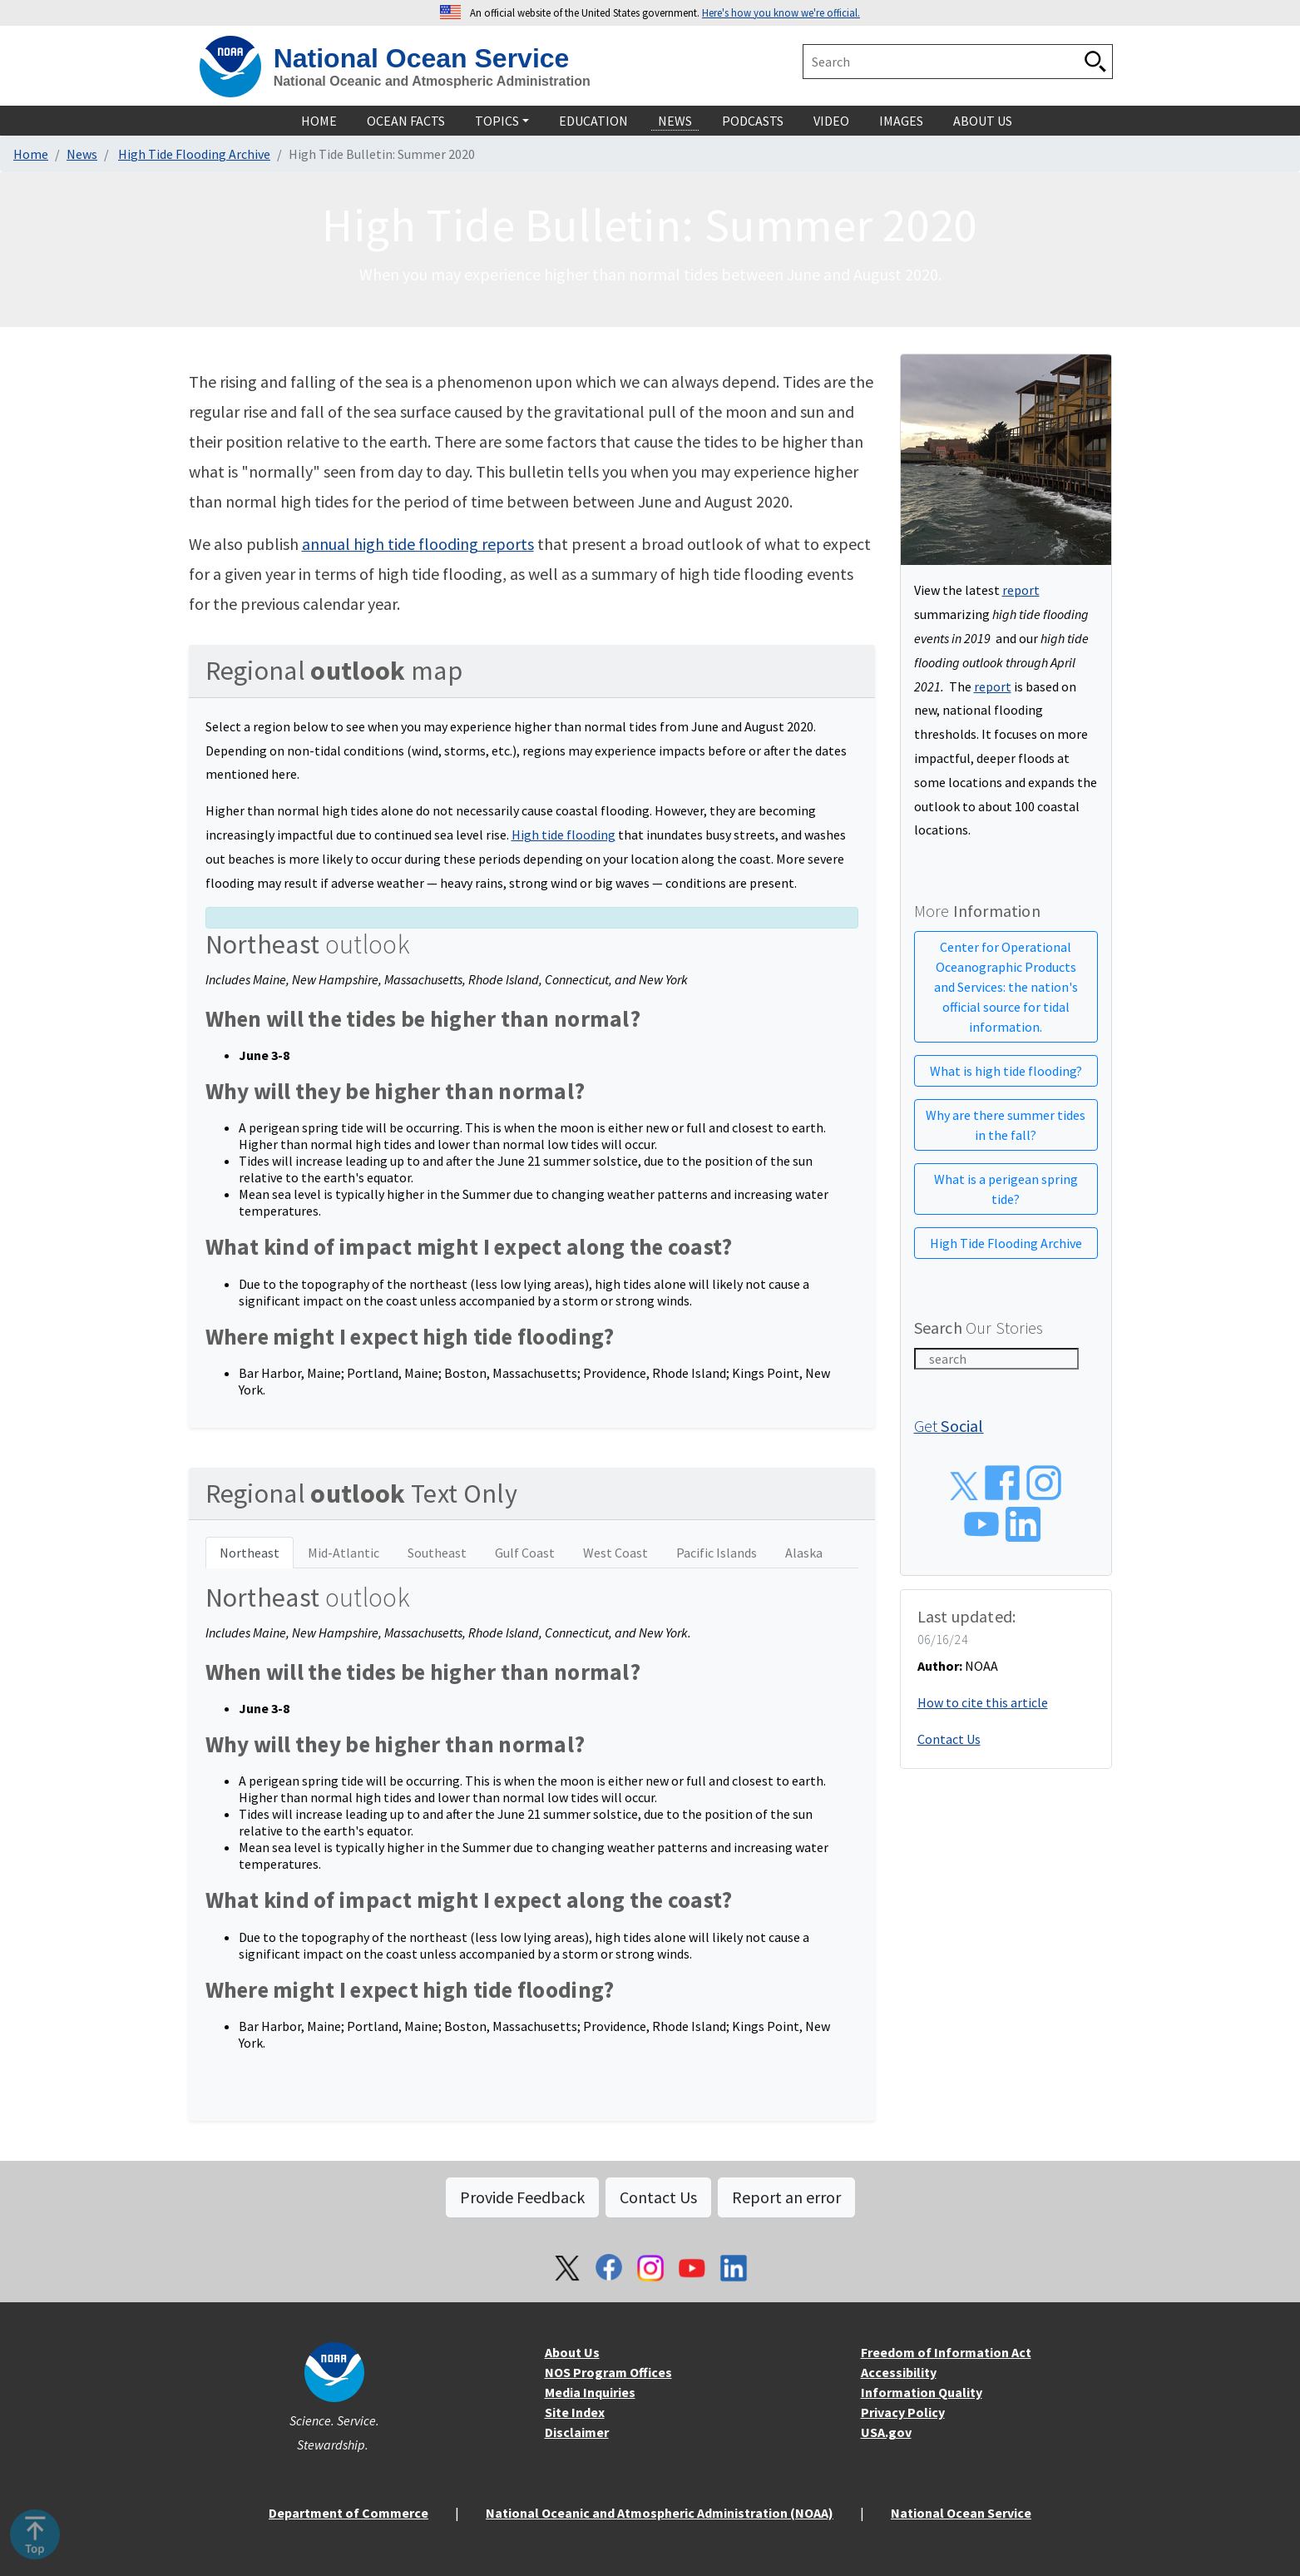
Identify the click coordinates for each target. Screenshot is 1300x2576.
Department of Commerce (348, 2512)
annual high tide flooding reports (418, 543)
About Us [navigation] (982, 120)
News (82, 154)
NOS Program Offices (608, 2372)
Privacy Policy (903, 2412)
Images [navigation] (901, 120)
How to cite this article (982, 1702)
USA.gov (886, 2432)
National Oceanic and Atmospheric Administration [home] (432, 81)
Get (949, 1425)
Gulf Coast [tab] (525, 1552)
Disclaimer (577, 2432)
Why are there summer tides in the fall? (1005, 1125)
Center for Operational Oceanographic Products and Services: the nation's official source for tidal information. (1006, 987)
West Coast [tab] (615, 1552)
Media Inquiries (590, 2392)
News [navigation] (675, 120)
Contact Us (949, 1739)
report (1021, 590)
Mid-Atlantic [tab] (343, 1552)
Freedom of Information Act (946, 2352)
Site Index (575, 2412)
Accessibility (899, 2372)
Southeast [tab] (437, 1552)
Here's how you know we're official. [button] (781, 12)
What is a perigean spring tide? (1006, 1189)
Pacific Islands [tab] (716, 1552)
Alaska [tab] (804, 1552)
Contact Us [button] (658, 2197)
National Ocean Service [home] (422, 58)
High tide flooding (563, 834)
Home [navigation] (319, 120)
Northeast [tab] (249, 1552)
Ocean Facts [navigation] (406, 120)
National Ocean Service (961, 2512)
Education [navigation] (593, 120)
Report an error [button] (786, 2197)
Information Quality (921, 2392)
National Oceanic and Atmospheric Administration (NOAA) (659, 2512)
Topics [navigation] (497, 120)
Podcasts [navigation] (752, 120)
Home (30, 154)
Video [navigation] (831, 120)
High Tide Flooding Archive (194, 154)
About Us (572, 2352)
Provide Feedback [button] (522, 2197)
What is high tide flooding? (1006, 1071)
